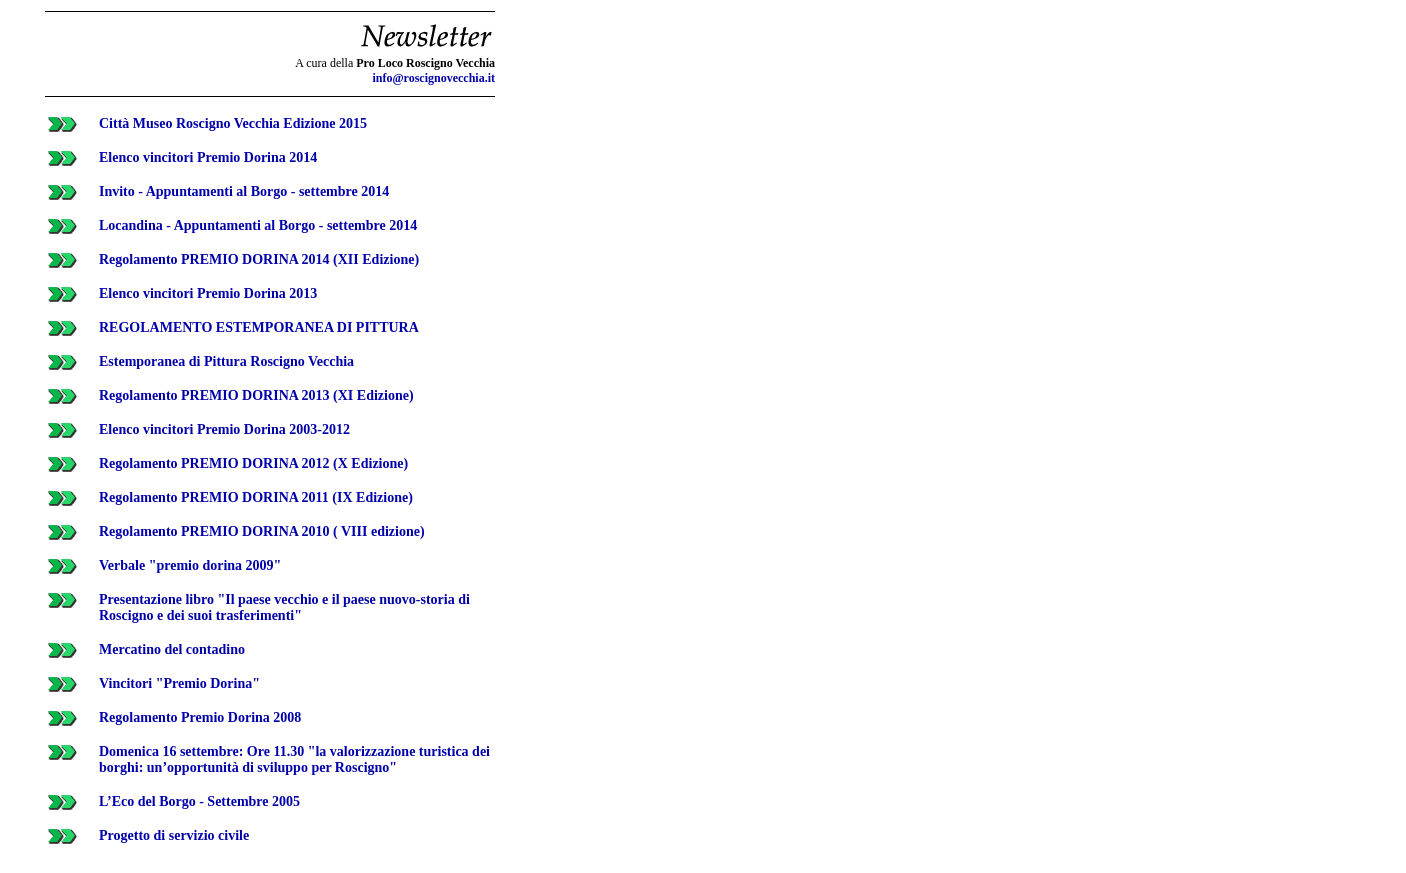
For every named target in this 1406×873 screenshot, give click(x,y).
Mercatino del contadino (172, 649)
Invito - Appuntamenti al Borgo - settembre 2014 (244, 191)
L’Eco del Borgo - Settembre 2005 (199, 801)
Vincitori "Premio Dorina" (179, 683)
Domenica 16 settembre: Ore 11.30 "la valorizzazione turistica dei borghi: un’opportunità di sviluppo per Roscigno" (294, 759)
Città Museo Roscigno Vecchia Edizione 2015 (233, 123)
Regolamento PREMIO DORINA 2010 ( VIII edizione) (262, 531)
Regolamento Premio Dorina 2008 (200, 717)
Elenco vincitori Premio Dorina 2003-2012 (224, 429)
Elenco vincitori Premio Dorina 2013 (208, 293)
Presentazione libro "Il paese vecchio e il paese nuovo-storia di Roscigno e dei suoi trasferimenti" (284, 607)
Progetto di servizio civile (174, 835)
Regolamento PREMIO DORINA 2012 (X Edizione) (253, 463)
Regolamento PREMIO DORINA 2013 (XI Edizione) (256, 395)
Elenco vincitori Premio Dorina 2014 (208, 157)
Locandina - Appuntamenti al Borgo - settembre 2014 (258, 225)
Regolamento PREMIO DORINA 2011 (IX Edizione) (256, 497)
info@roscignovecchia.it (433, 78)
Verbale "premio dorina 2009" (190, 565)
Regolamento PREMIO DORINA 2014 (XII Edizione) (259, 259)
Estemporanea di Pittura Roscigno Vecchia (226, 361)
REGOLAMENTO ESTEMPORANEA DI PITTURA (259, 327)
